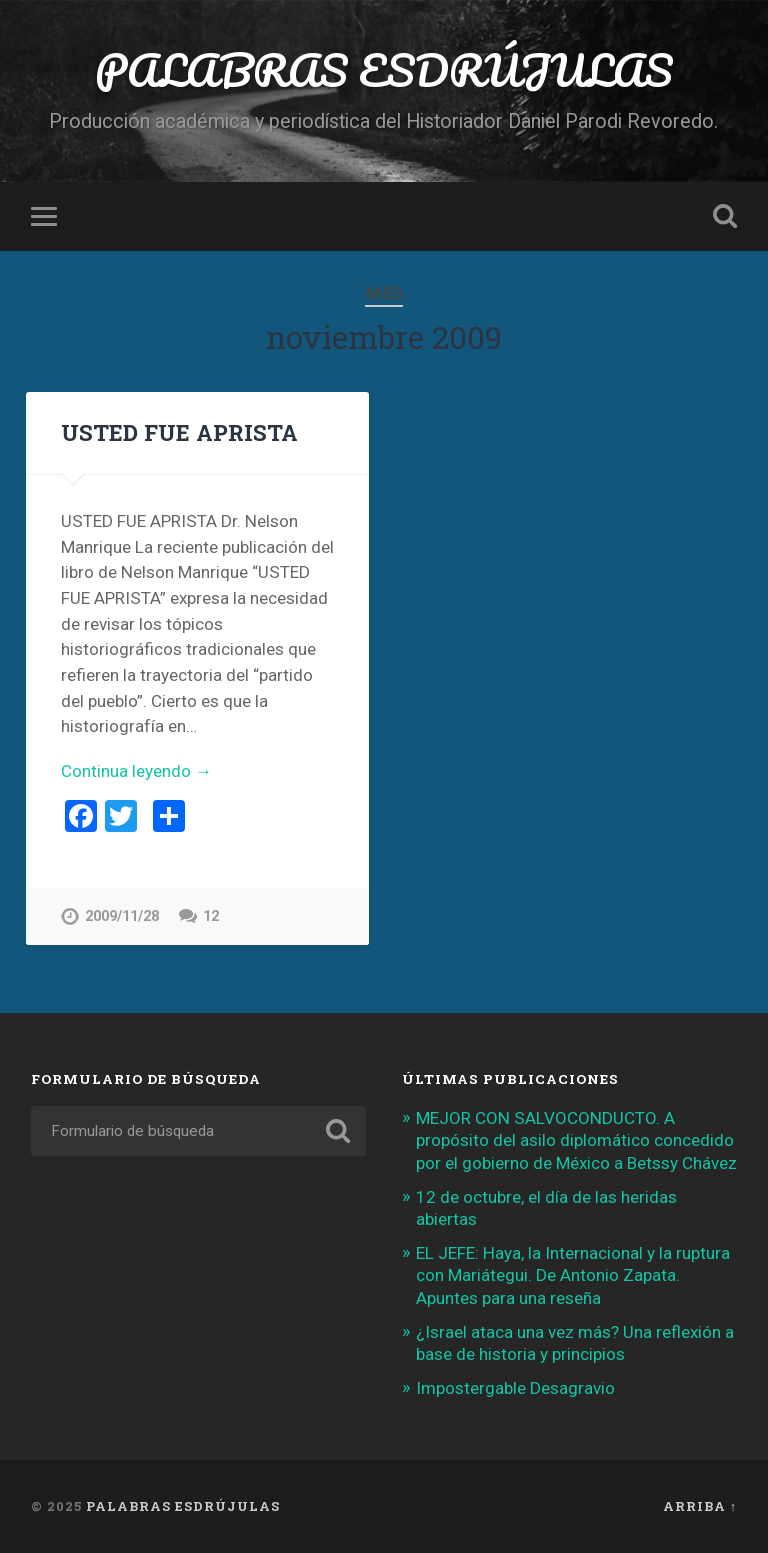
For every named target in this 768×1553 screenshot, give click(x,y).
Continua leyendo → (136, 771)
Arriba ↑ (700, 1506)
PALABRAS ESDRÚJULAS (384, 69)
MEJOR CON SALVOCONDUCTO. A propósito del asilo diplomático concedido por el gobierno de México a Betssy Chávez (576, 1140)
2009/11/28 (122, 916)
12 (211, 916)
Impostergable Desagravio (515, 1388)
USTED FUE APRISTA (179, 432)
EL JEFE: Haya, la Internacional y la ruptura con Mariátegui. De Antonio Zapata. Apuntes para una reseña (573, 1275)
